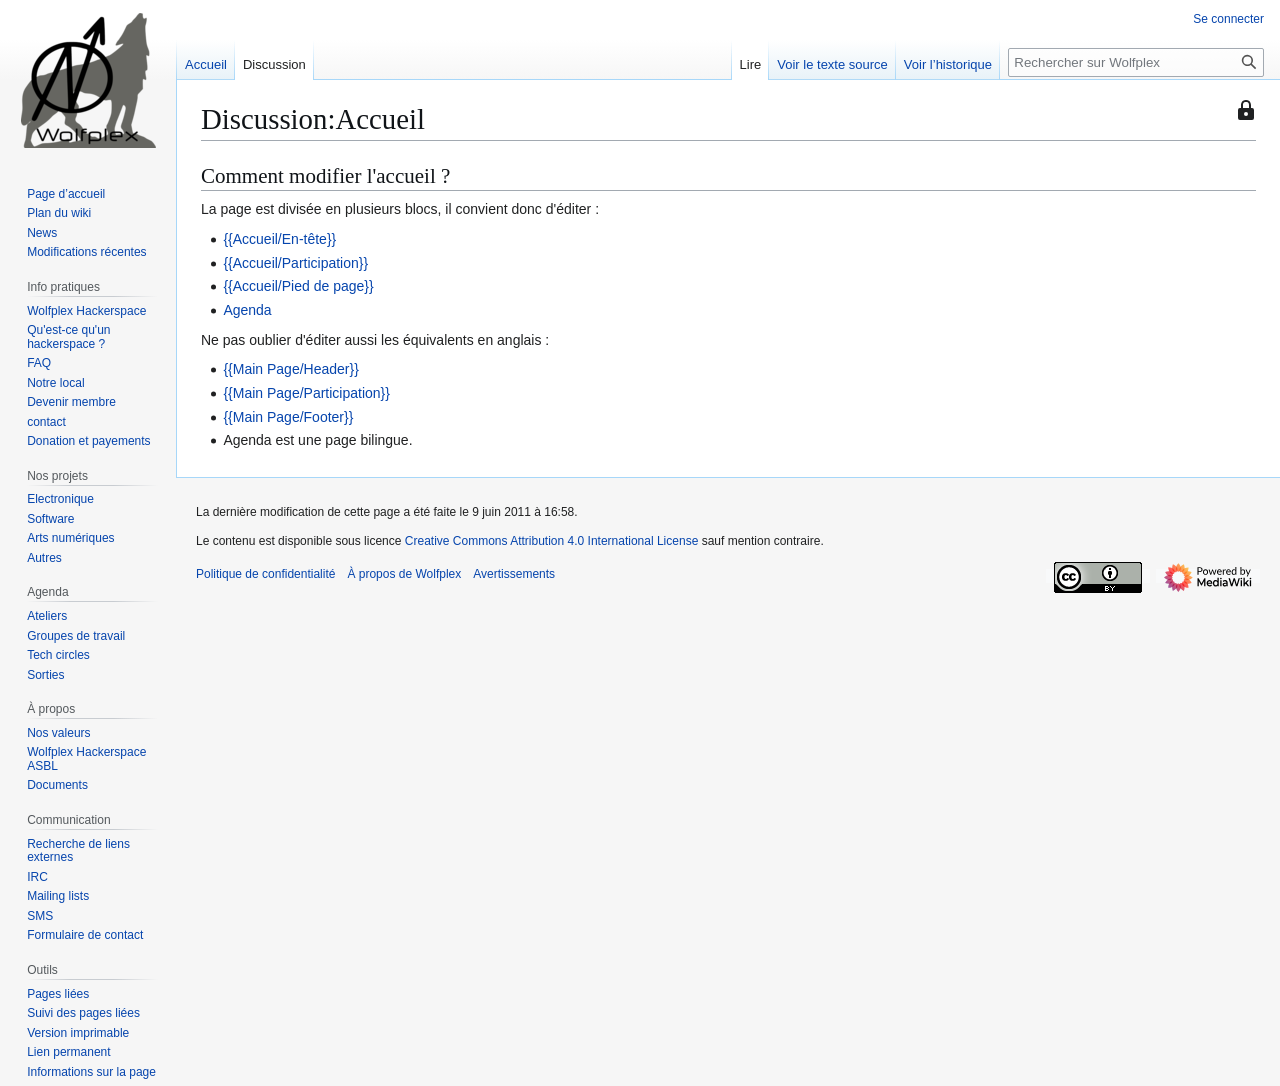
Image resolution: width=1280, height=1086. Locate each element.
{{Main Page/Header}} (290, 369)
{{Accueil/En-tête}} (279, 239)
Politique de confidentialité (265, 574)
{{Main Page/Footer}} (288, 417)
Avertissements (514, 574)
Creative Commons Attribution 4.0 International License (552, 541)
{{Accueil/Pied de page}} (298, 286)
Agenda (247, 310)
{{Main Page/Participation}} (306, 393)
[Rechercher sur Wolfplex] (1136, 62)
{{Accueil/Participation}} (295, 263)
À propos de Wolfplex (404, 574)
